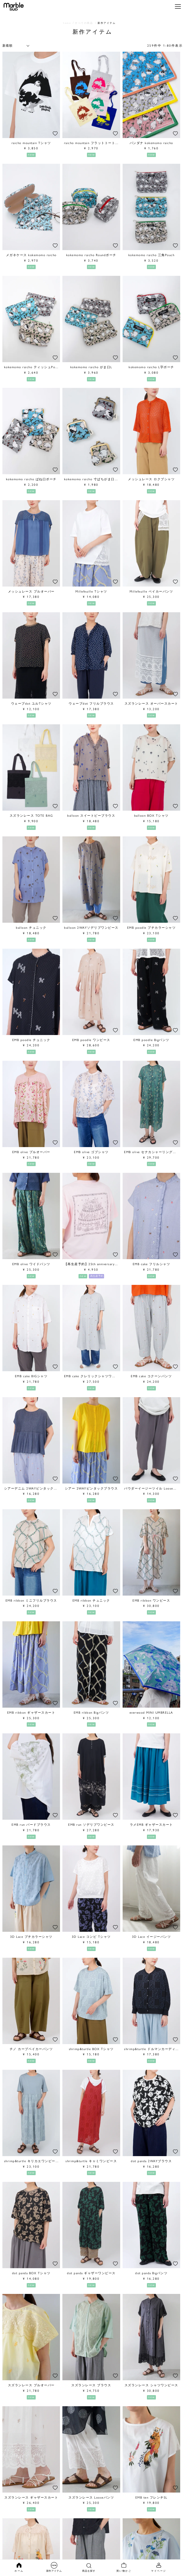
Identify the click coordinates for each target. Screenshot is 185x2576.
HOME (67, 23)
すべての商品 (84, 23)
